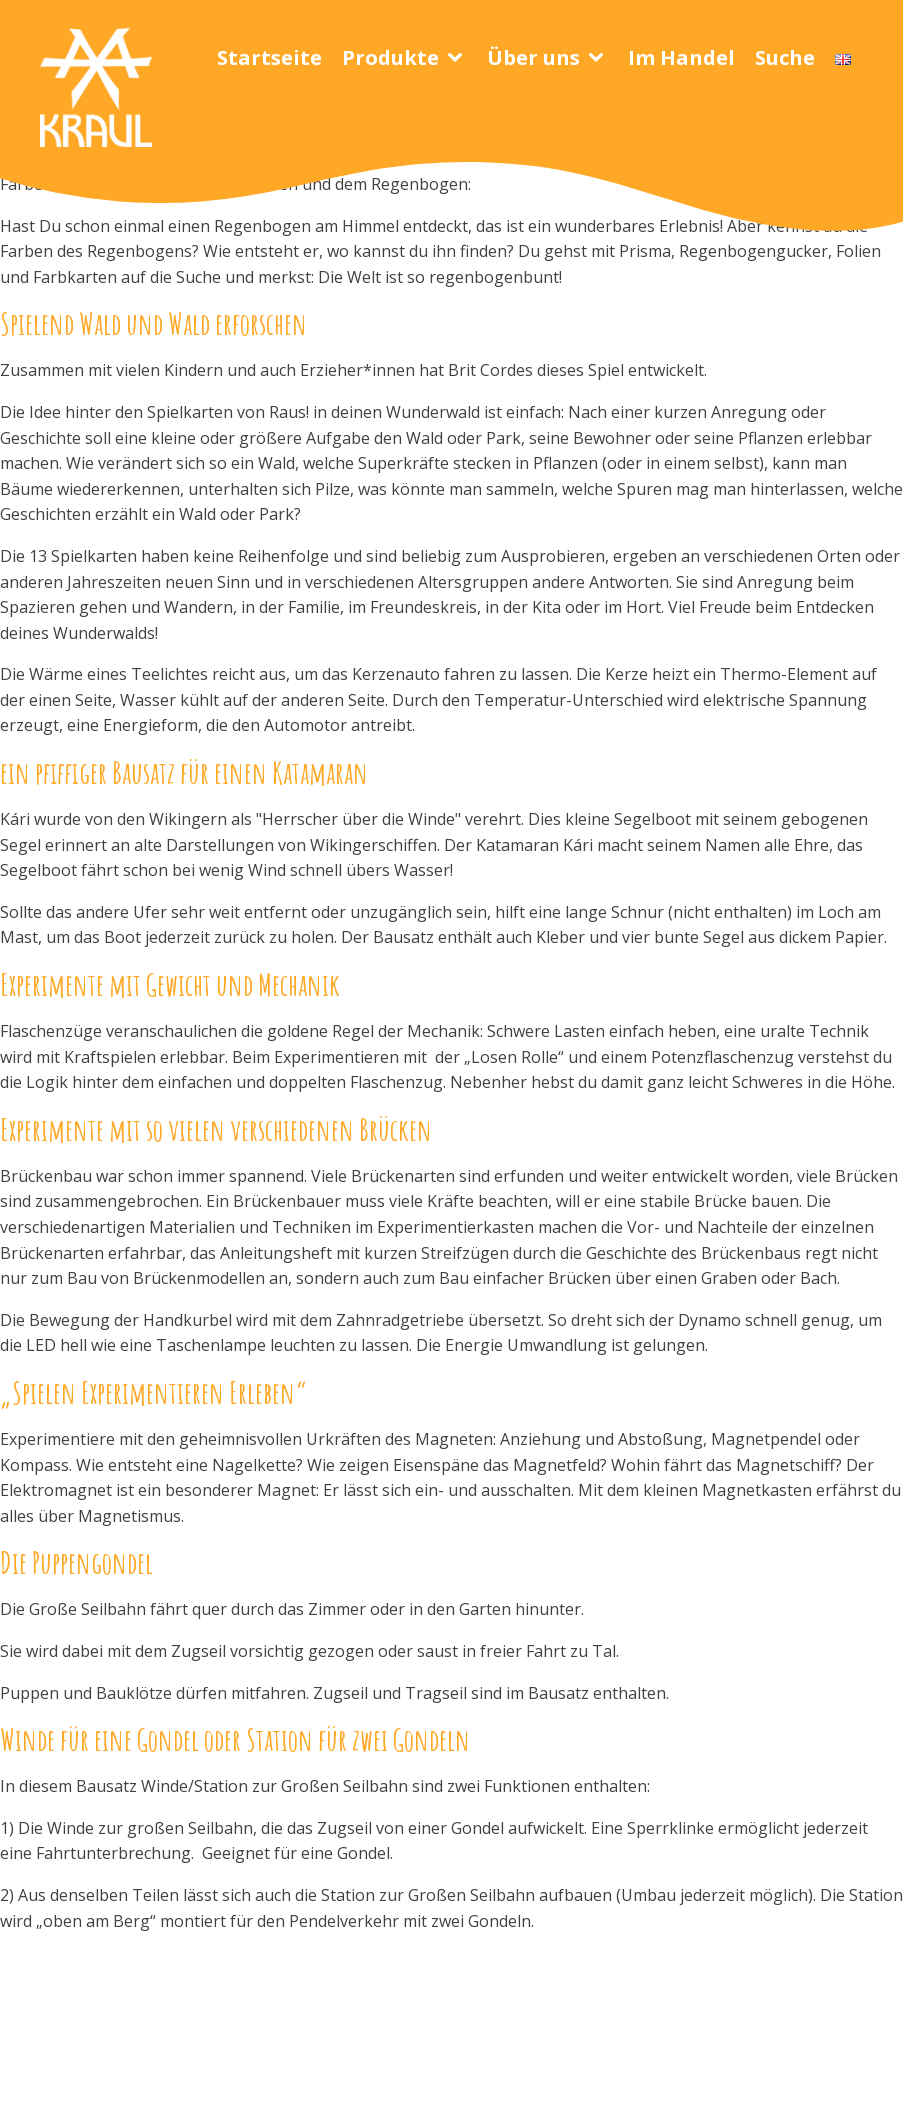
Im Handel (681, 57)
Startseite (269, 57)
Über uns (533, 57)
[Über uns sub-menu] (600, 58)
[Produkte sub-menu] (459, 58)
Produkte (390, 57)
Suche (785, 57)
